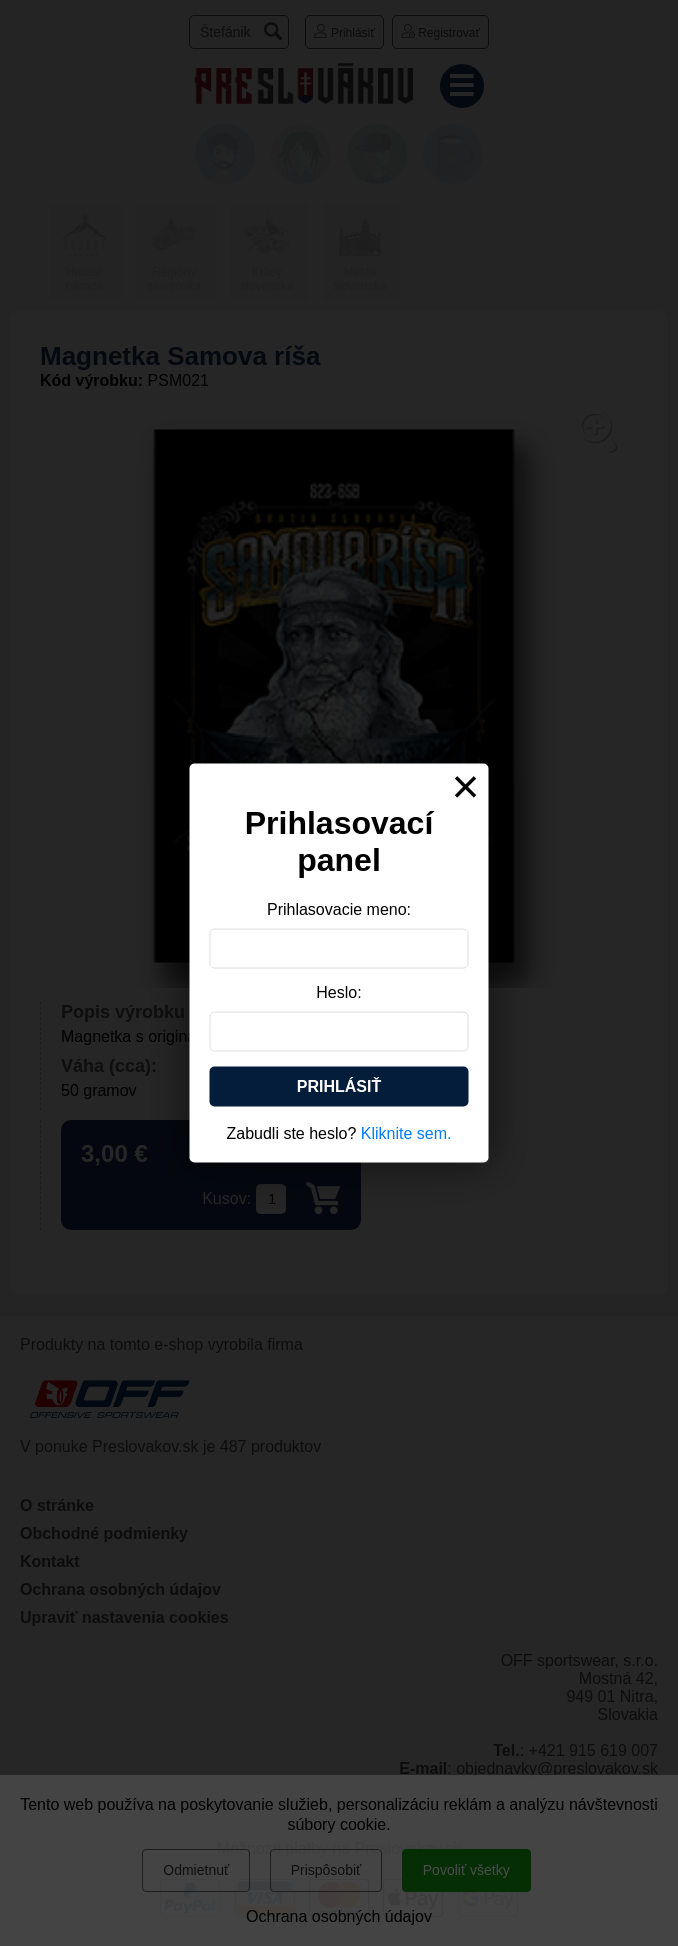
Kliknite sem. (406, 1132)
